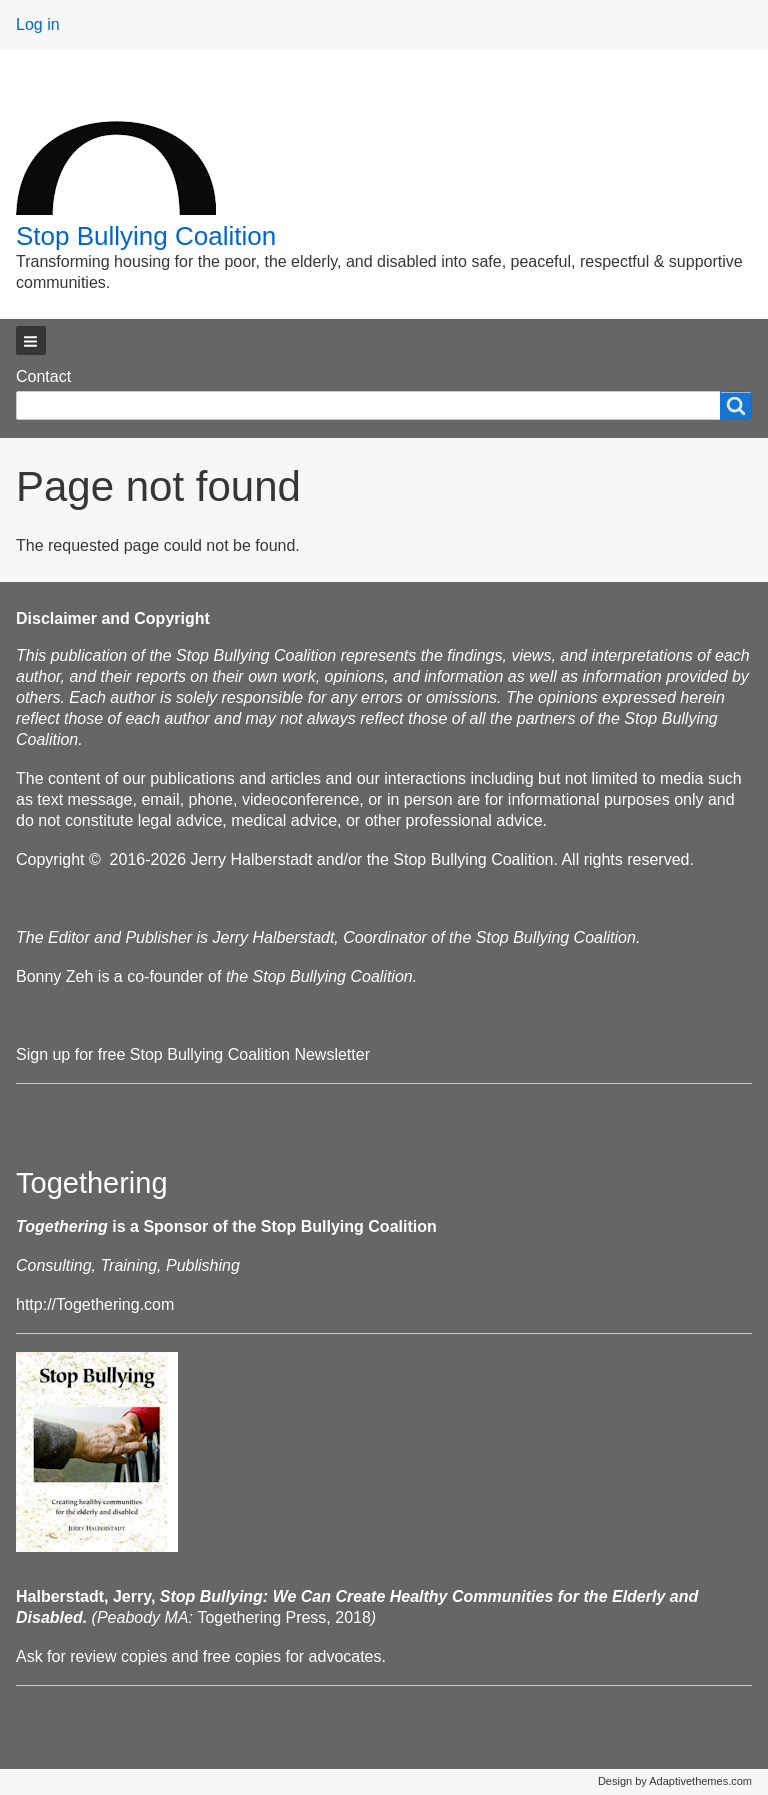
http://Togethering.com (95, 1304)
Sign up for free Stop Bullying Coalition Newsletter (193, 1054)
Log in (38, 24)
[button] (31, 340)
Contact (43, 376)
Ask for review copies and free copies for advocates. (201, 1656)
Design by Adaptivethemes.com (675, 1781)
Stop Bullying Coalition (146, 236)
